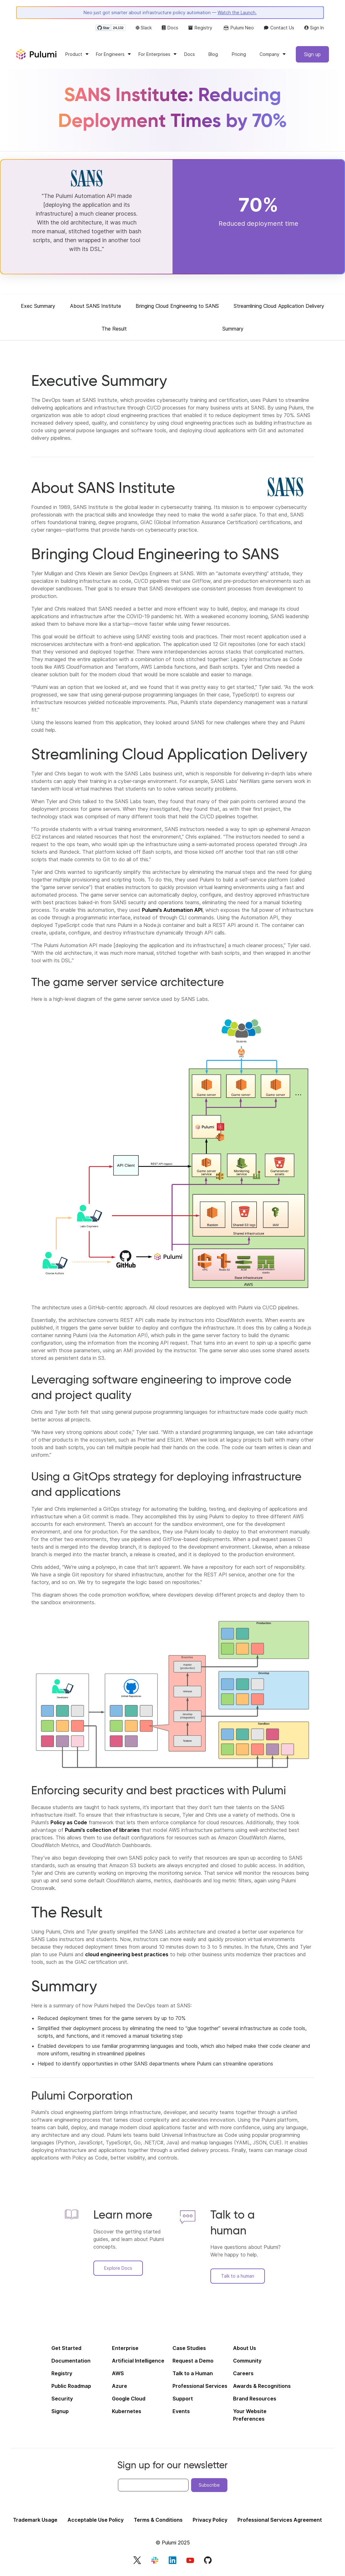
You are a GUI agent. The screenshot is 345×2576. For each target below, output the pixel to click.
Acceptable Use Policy (95, 2522)
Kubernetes (126, 2413)
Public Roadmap (71, 2388)
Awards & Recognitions (262, 2388)
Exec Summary (38, 308)
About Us (244, 2350)
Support (182, 2401)
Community (247, 2363)
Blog (213, 56)
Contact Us (279, 29)
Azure (119, 2388)
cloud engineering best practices (126, 1956)
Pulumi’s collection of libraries (102, 1832)
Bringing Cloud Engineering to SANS (177, 308)
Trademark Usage (35, 2522)
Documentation (71, 2363)
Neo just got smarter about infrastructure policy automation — (170, 13)
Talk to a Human (192, 2375)
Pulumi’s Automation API (172, 912)
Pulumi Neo (238, 29)
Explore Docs (118, 2270)
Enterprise (125, 2350)
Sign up (312, 56)
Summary (232, 330)
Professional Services (199, 2388)
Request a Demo (192, 2363)
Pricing (239, 56)
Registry (200, 29)
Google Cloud (128, 2401)
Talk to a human (237, 2278)
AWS (118, 2375)
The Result (114, 330)
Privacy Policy (210, 2522)
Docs (170, 29)
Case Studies (189, 2350)
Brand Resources (254, 2401)
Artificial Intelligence (138, 2363)
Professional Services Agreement (279, 2522)
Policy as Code (68, 1824)
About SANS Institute (95, 308)
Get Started (66, 2350)
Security (62, 2401)
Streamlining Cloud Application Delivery (279, 308)
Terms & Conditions (158, 2522)
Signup (60, 2413)
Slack (144, 29)
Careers (243, 2375)
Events (181, 2413)
